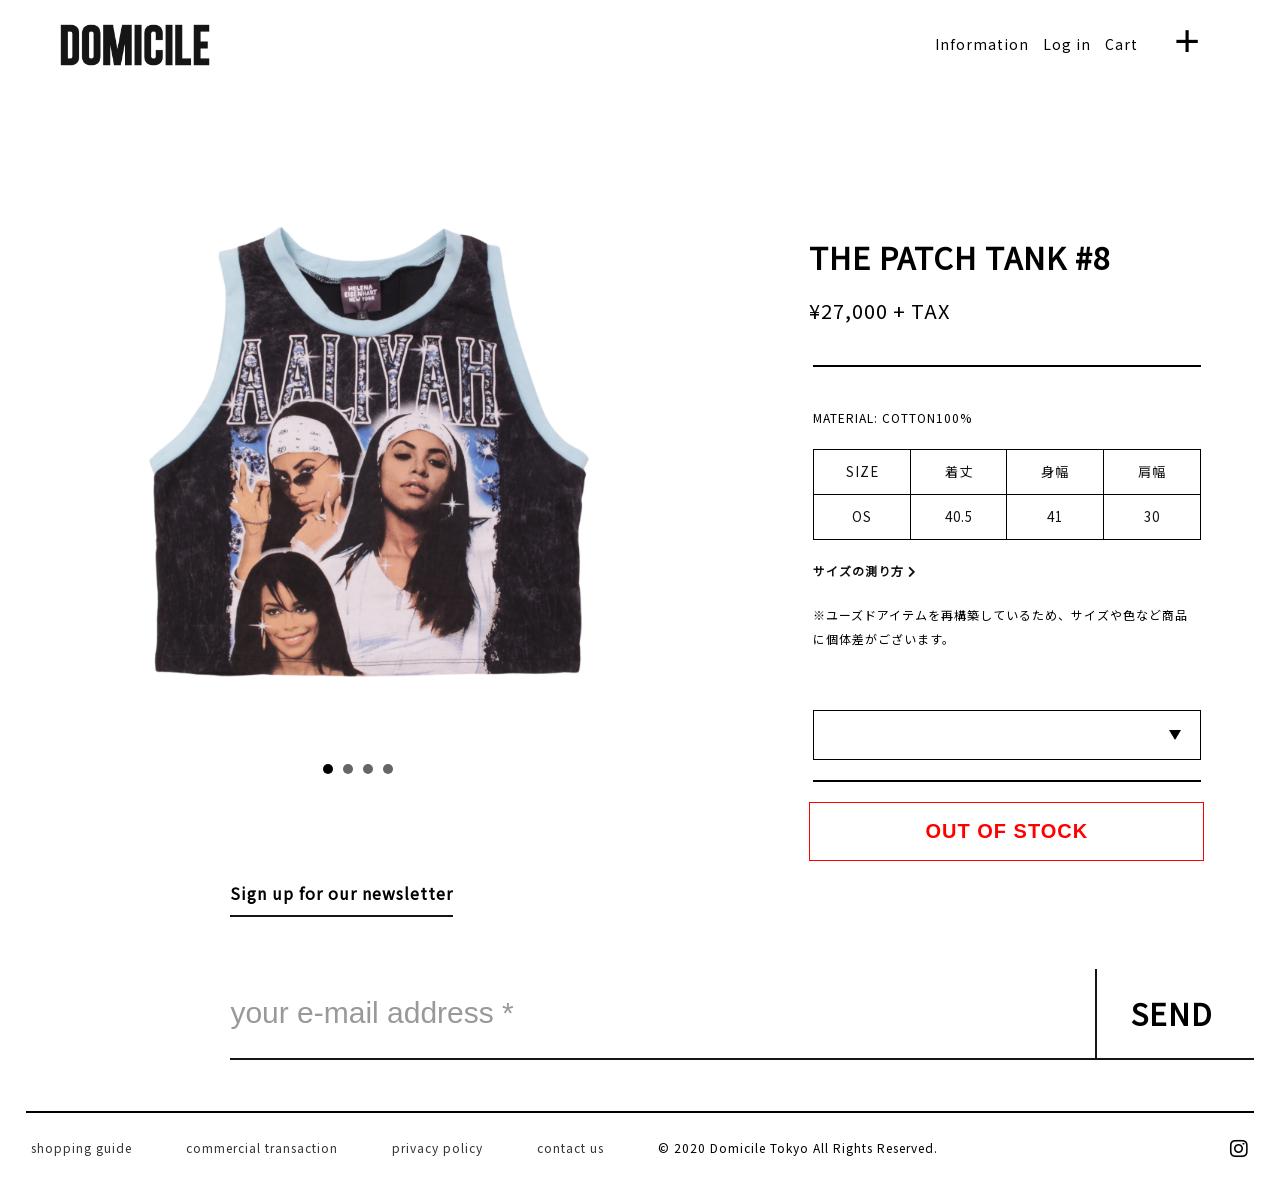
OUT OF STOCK (1007, 831)
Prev (227, 462)
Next (489, 462)
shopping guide (81, 1147)
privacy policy (437, 1147)
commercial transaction (262, 1147)
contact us (570, 1147)
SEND (1172, 1013)
